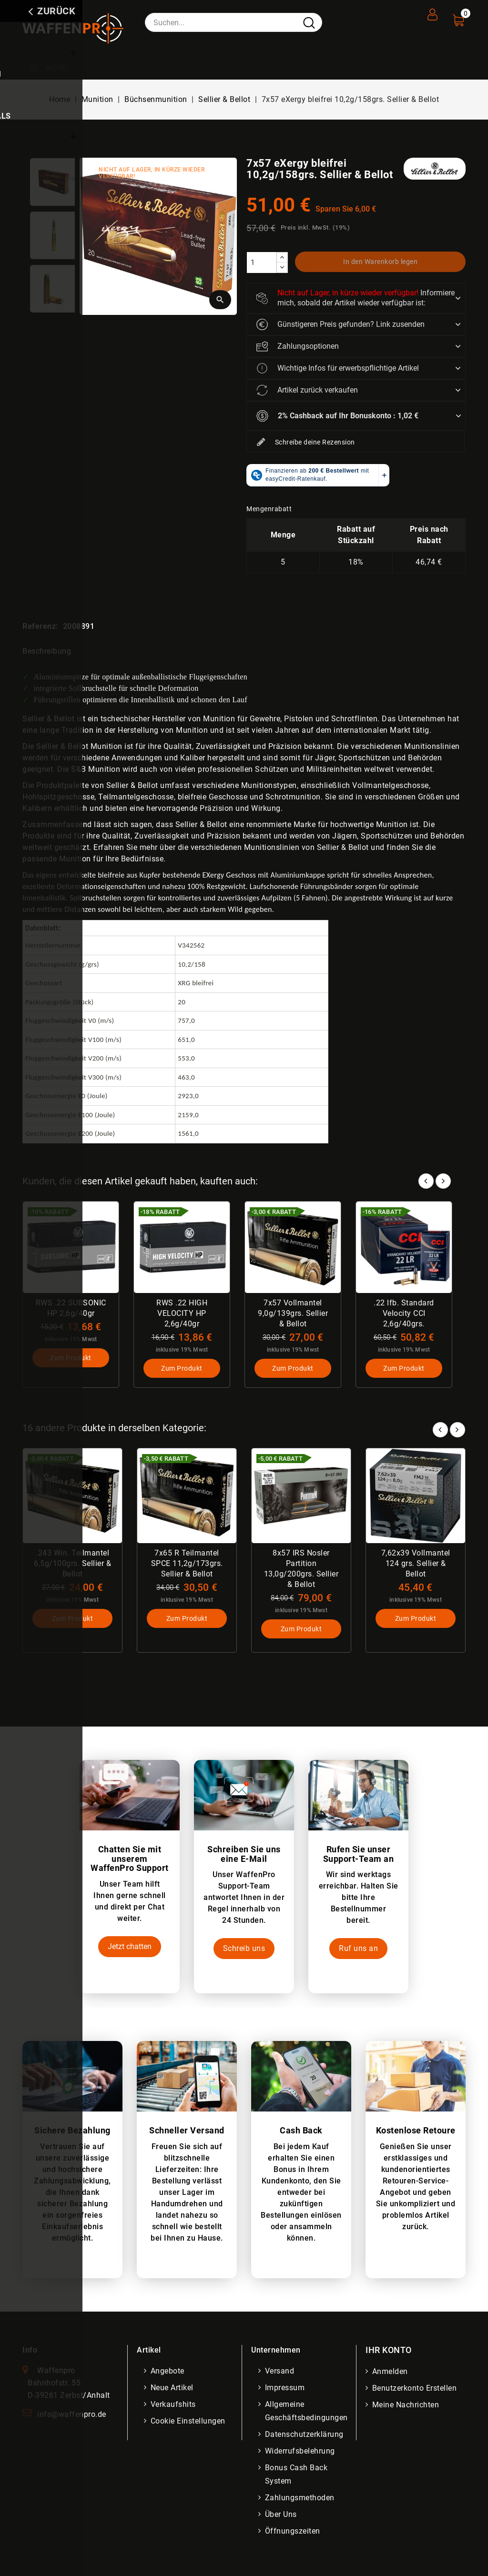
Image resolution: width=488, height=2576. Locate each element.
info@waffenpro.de (71, 2416)
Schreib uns (244, 1950)
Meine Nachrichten (406, 2406)
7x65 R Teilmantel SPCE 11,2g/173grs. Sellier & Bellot (187, 1564)
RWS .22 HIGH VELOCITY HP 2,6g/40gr (181, 1313)
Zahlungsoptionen (297, 346)
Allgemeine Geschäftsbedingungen (307, 2413)
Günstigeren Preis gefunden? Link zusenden (340, 324)
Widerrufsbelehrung (301, 2452)
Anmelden (391, 2373)
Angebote (168, 2372)
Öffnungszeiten (293, 2532)
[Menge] (261, 262)
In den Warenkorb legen (380, 262)
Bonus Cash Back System (297, 2476)
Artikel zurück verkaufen (307, 390)
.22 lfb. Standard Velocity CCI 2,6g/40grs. (404, 1313)
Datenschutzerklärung (305, 2436)
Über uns (282, 2516)
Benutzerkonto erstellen (415, 2389)
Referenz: (40, 626)
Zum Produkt (71, 1359)
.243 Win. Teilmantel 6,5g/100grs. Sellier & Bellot (72, 1564)
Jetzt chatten (130, 1948)
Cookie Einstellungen (189, 2422)
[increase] (282, 257)
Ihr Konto (389, 2352)
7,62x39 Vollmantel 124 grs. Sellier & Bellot (415, 1564)
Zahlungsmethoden (301, 2499)
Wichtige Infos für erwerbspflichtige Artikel (337, 368)
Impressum (286, 2389)
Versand (280, 2372)
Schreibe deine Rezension (305, 442)
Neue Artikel (173, 2389)
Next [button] (457, 1428)
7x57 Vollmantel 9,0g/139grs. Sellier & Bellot (293, 1313)
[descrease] (282, 267)
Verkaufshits (174, 2406)
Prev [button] (440, 1428)
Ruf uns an (358, 1950)
